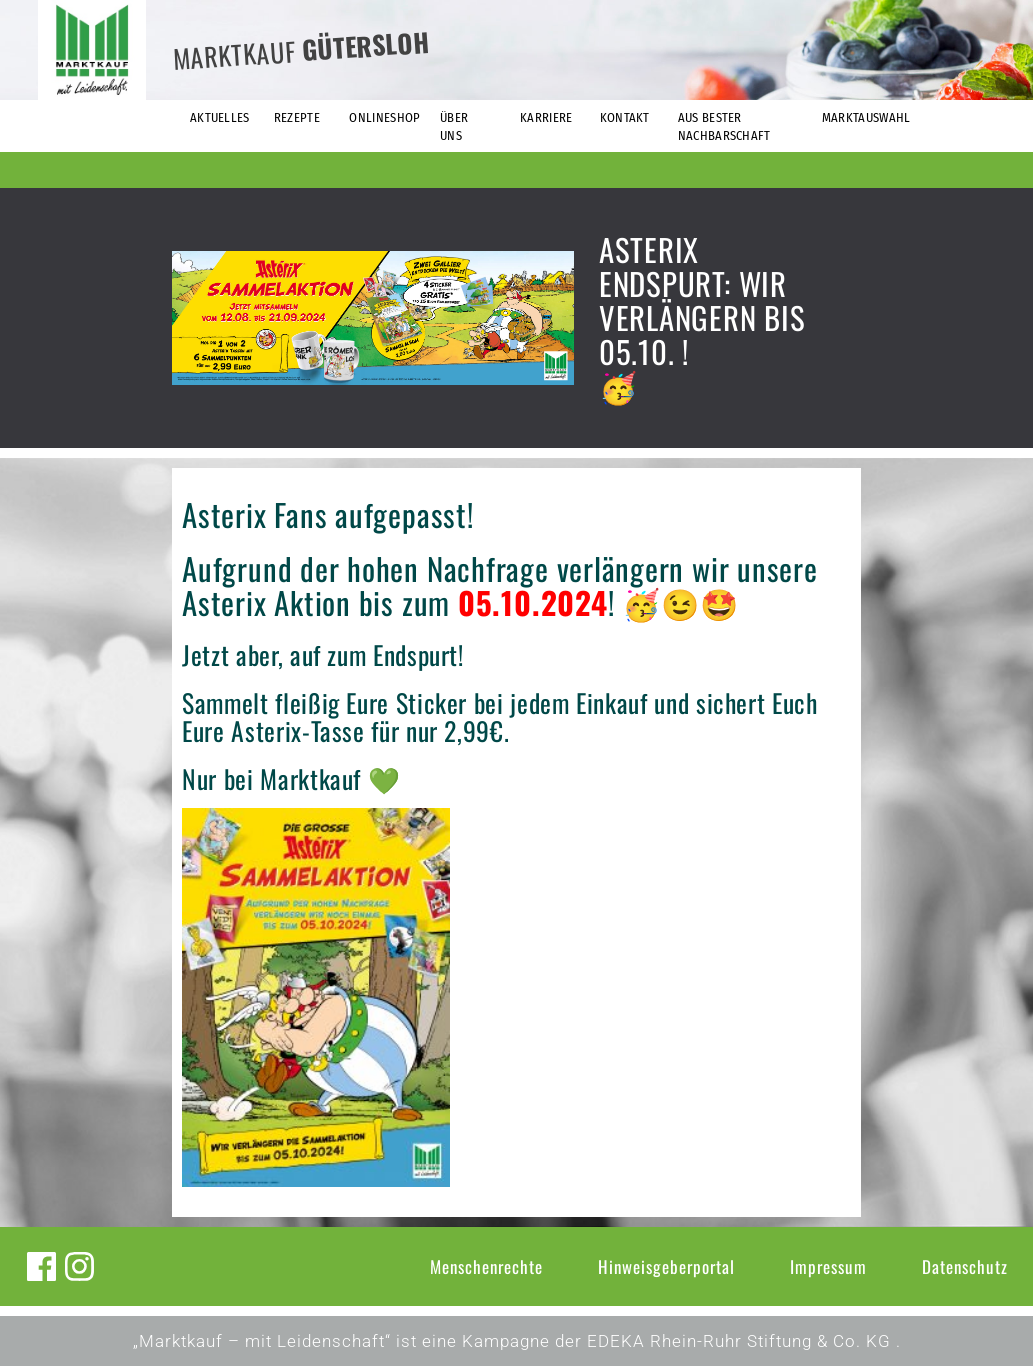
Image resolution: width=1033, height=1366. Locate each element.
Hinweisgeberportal (666, 1266)
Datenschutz (965, 1266)
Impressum (828, 1266)
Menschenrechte (486, 1266)
